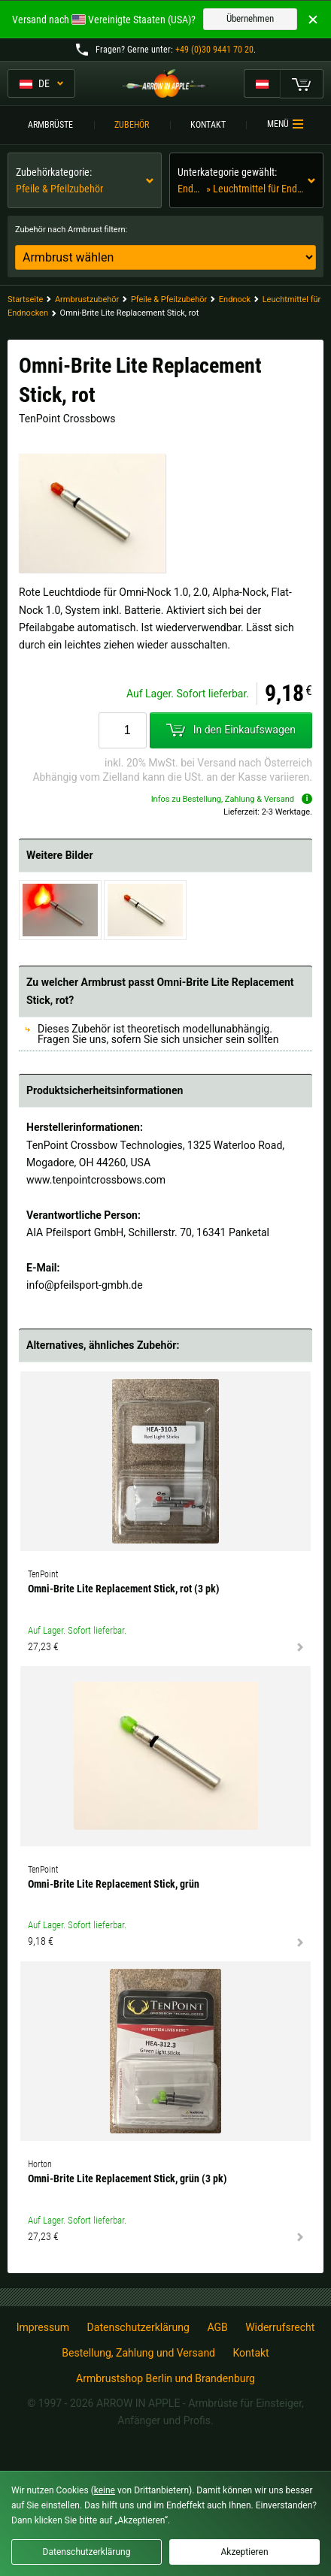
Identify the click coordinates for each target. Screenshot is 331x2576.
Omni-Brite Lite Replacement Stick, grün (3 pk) (127, 2178)
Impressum (43, 2327)
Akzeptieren (244, 2552)
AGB (217, 2327)
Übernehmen (250, 18)
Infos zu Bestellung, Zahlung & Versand (231, 799)
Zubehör (131, 124)
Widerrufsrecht (279, 2327)
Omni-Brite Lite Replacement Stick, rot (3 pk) (124, 1589)
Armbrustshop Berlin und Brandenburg (165, 2378)
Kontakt (208, 124)
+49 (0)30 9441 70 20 (214, 49)
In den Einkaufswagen (231, 729)
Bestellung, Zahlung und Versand (138, 2353)
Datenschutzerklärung (138, 2327)
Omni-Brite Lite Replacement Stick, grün (113, 1884)
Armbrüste (50, 124)
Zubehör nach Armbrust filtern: (71, 229)
